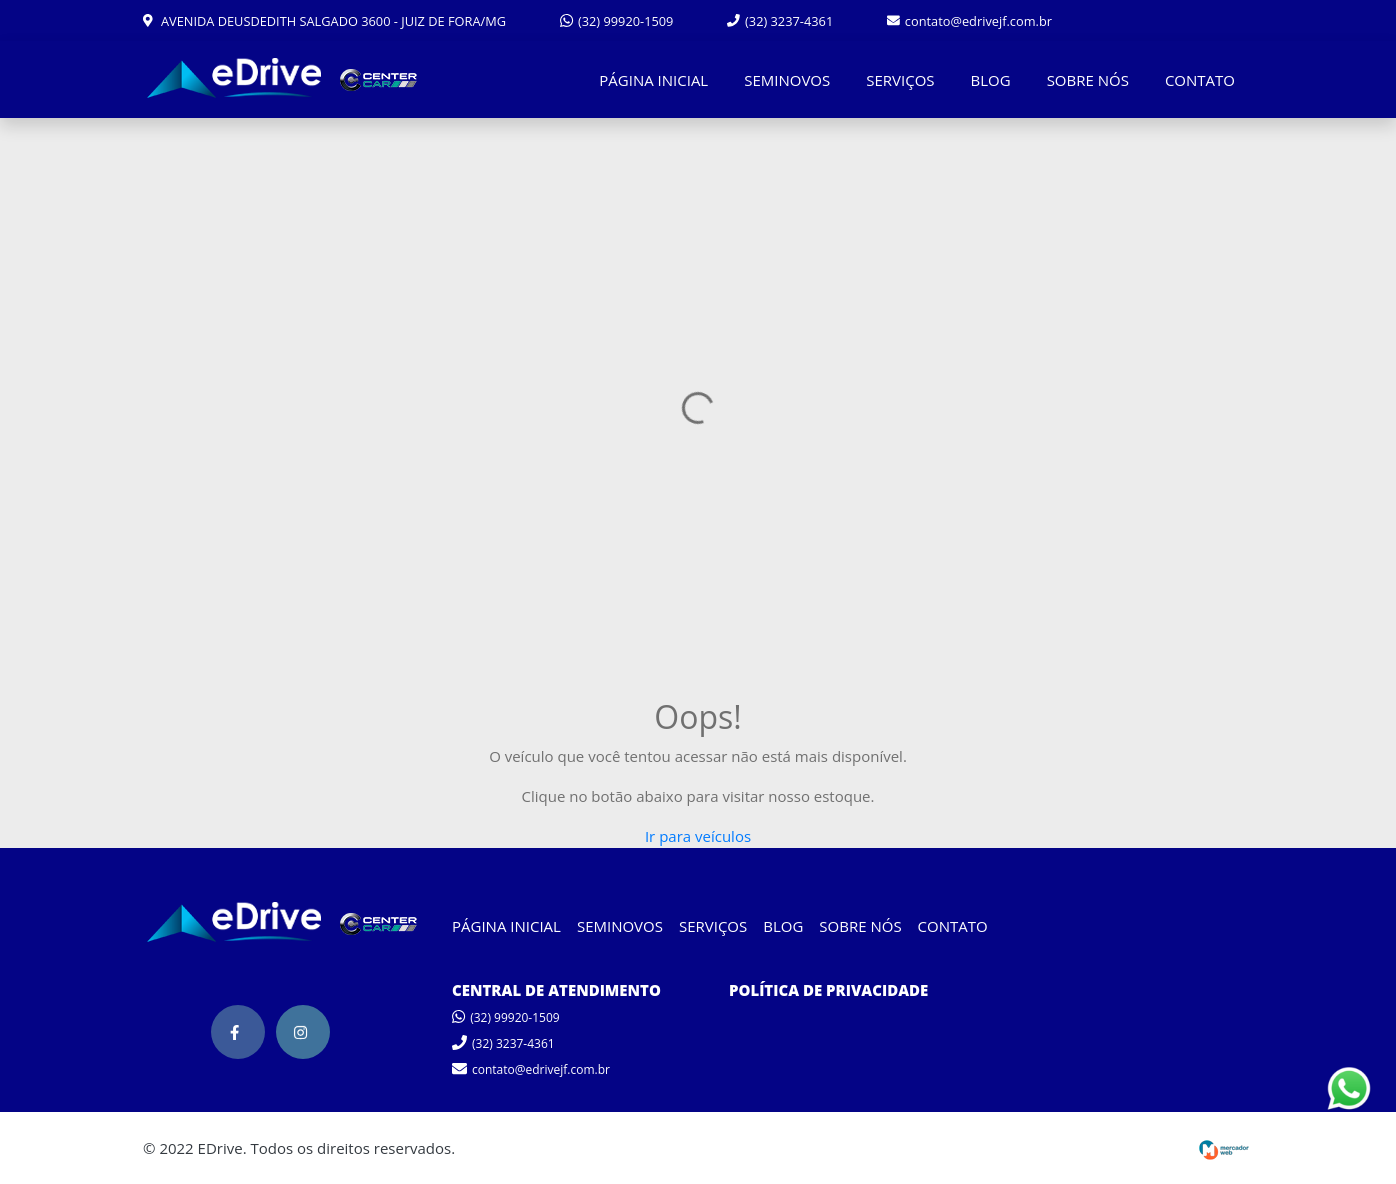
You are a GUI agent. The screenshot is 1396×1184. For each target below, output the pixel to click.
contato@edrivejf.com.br (969, 21)
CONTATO (1200, 80)
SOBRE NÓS (1088, 80)
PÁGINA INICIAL (653, 80)
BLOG (991, 80)
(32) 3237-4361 (780, 21)
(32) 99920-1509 (617, 21)
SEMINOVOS (787, 80)
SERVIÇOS (900, 80)
